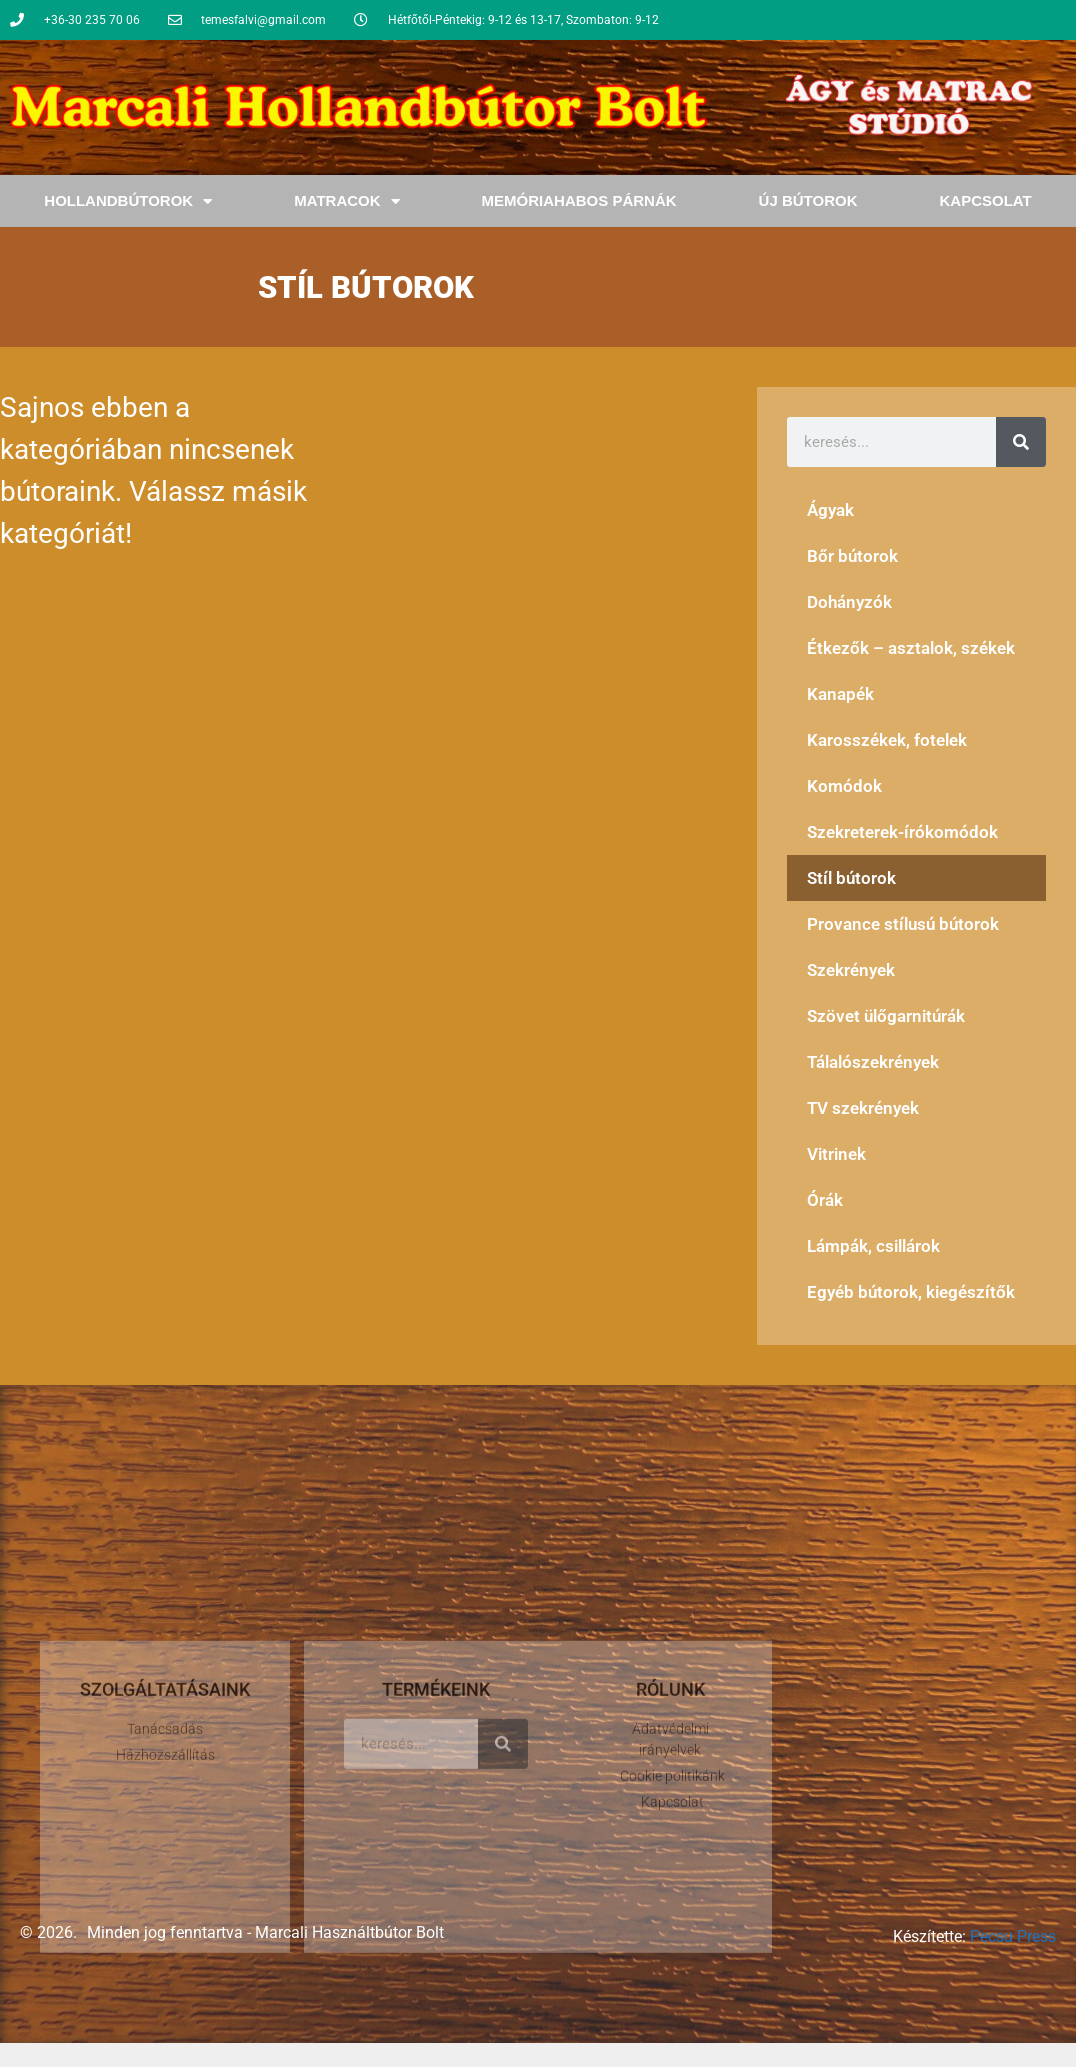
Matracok (346, 201)
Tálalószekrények (873, 1062)
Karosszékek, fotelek (887, 740)
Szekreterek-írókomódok (902, 832)
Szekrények (851, 970)
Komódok (844, 786)
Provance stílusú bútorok (903, 924)
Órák (825, 1200)
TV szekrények (863, 1108)
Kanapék (840, 694)
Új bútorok (808, 200)
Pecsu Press (1013, 1936)
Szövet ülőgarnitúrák (886, 1016)
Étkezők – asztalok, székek (911, 648)
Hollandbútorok (128, 201)
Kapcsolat (985, 200)
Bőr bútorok (852, 556)
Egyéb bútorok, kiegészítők (911, 1292)
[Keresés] (1021, 442)
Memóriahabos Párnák (579, 200)
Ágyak (830, 510)
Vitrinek (836, 1154)
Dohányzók (849, 602)
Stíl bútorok (851, 878)
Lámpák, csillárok (873, 1246)
